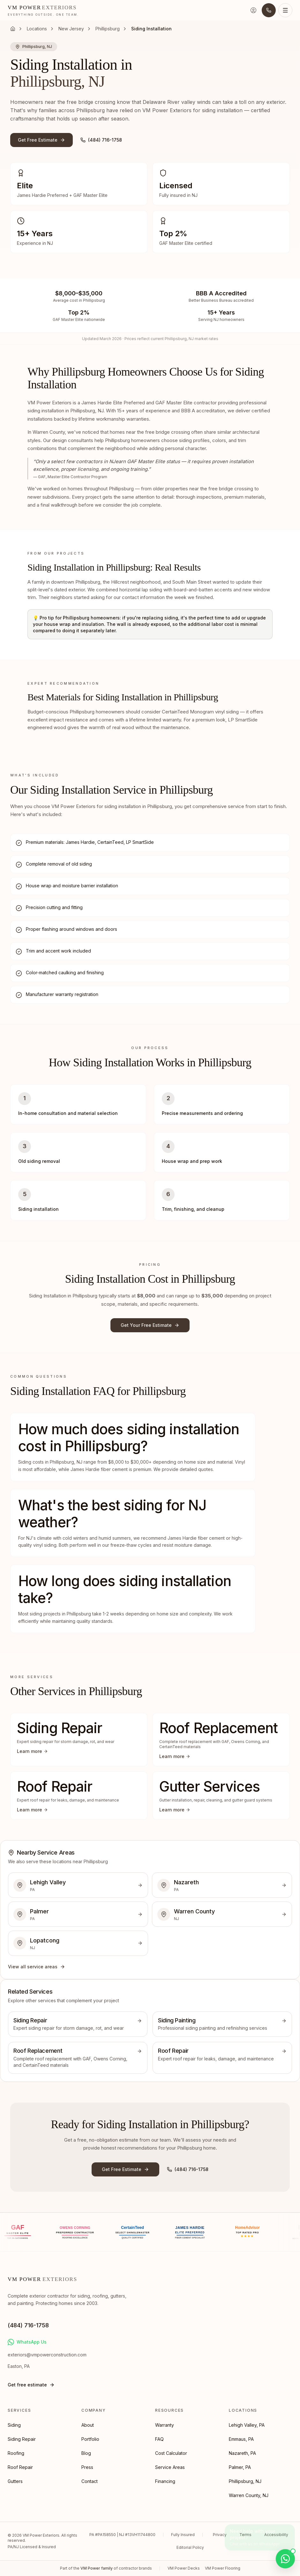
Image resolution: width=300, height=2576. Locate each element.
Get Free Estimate (41, 140)
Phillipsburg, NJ (245, 2481)
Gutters (15, 2481)
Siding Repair (22, 2439)
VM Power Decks (184, 2568)
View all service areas (36, 1966)
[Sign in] (253, 10)
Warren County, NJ (248, 2495)
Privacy (220, 2534)
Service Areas (170, 2467)
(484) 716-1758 (101, 140)
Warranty (164, 2425)
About (87, 2425)
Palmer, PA (240, 2467)
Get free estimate (31, 2384)
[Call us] (269, 10)
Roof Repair (20, 2467)
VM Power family (96, 2568)
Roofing (16, 2453)
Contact (89, 2481)
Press (87, 2467)
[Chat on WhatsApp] (285, 2558)
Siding (14, 2425)
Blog (86, 2453)
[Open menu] (285, 10)
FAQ (159, 2439)
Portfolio (90, 2439)
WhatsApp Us (27, 2342)
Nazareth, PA (242, 2453)
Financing (165, 2481)
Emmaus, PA (241, 2439)
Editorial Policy (190, 2547)
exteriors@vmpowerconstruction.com (47, 2354)
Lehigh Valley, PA (247, 2425)
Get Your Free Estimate (150, 1325)
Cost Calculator (171, 2453)
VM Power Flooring (222, 2568)
